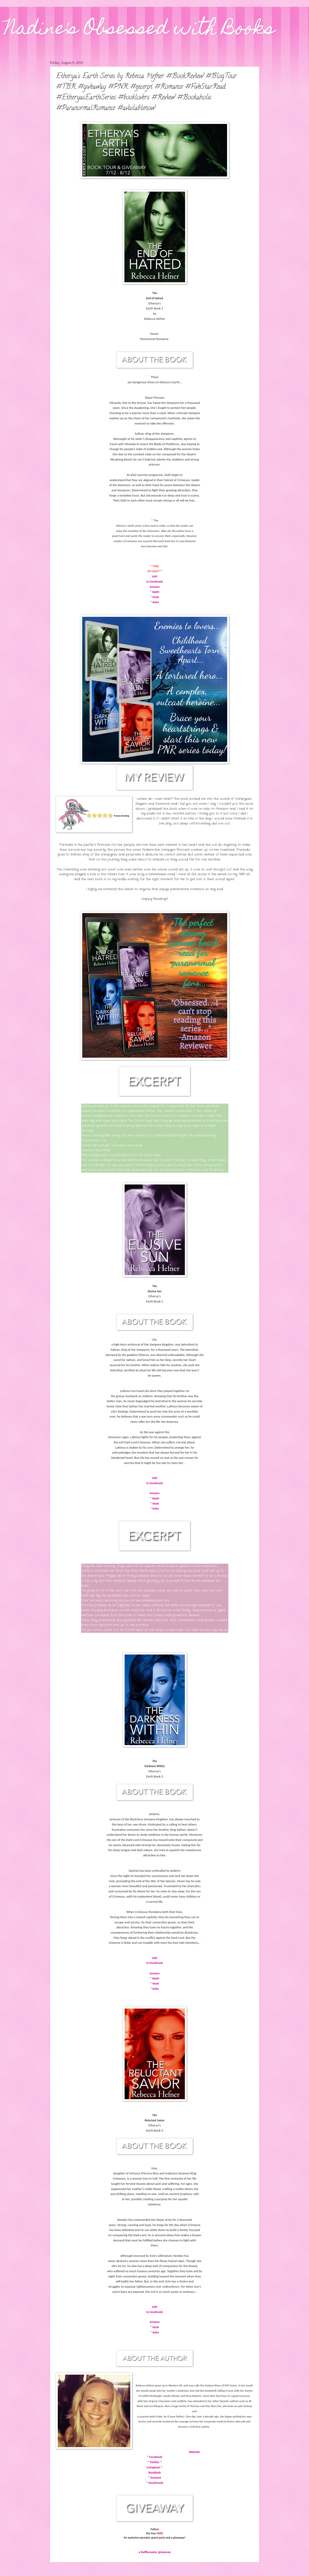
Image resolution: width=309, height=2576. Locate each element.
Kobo (155, 602)
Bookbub (155, 2472)
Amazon (155, 587)
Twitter (154, 2462)
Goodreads (155, 2483)
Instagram (153, 2467)
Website (194, 2452)
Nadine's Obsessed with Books (140, 30)
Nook (155, 597)
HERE (160, 2533)
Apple (155, 591)
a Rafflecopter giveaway (154, 2552)
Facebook (155, 2457)
